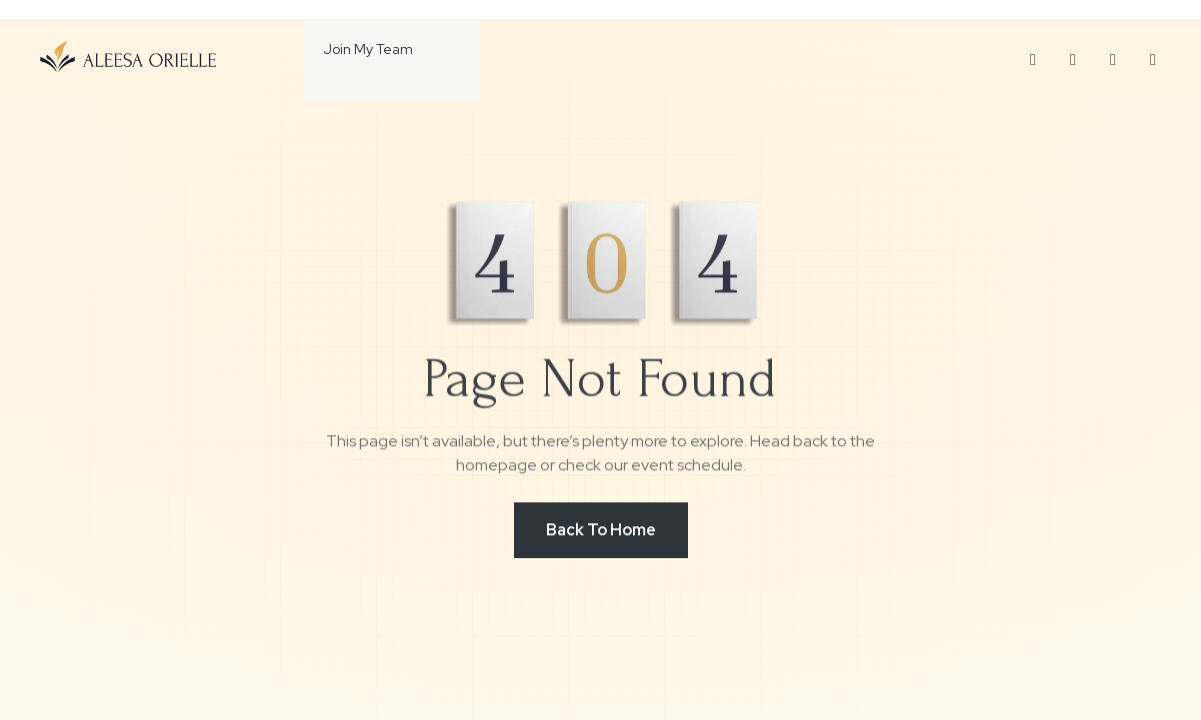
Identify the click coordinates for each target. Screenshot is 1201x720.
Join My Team (349, 49)
